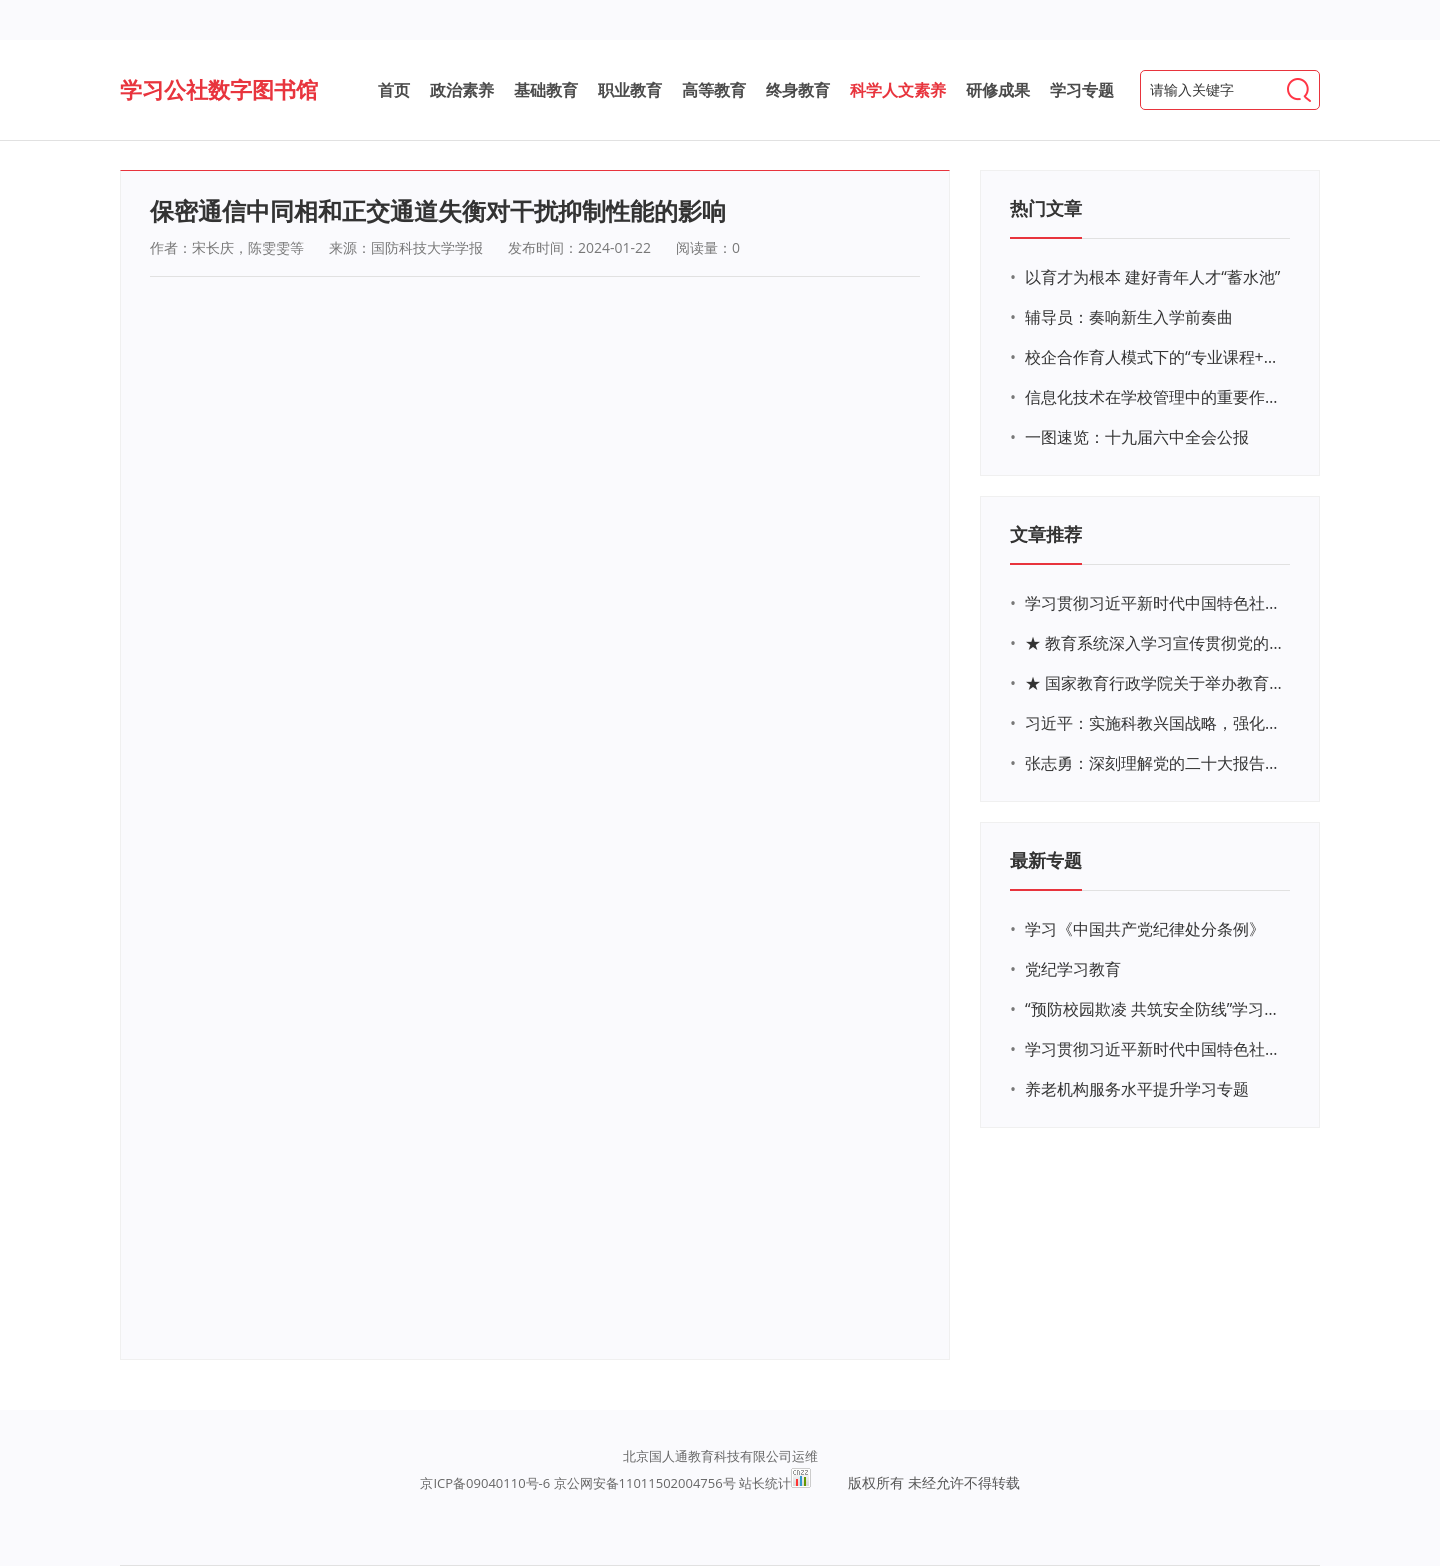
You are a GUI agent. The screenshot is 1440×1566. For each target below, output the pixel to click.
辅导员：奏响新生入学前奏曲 (1129, 317)
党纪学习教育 (1073, 969)
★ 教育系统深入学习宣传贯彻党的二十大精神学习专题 (1155, 643)
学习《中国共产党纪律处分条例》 (1145, 929)
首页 (394, 90)
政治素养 (462, 90)
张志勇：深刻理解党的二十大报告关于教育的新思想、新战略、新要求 (1155, 763)
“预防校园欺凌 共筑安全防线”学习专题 (1155, 1009)
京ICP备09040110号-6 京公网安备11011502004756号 (577, 1483)
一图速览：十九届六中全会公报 (1137, 437)
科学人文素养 (898, 90)
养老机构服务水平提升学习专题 (1137, 1089)
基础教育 (546, 90)
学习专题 (1082, 90)
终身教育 (798, 90)
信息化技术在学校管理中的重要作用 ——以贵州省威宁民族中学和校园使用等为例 (1155, 397)
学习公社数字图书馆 (219, 89)
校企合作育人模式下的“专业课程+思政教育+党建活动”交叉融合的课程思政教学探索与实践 (1155, 357)
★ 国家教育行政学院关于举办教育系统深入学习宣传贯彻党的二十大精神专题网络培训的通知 (1155, 683)
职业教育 (630, 90)
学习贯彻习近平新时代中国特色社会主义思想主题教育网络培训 (1155, 603)
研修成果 (998, 90)
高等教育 (714, 90)
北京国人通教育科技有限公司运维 (720, 1456)
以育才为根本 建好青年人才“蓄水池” (1152, 277)
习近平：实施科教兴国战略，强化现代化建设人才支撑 (1155, 723)
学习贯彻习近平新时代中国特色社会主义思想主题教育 (1155, 1049)
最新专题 (1046, 860)
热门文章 (1046, 208)
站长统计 (765, 1483)
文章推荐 (1046, 534)
